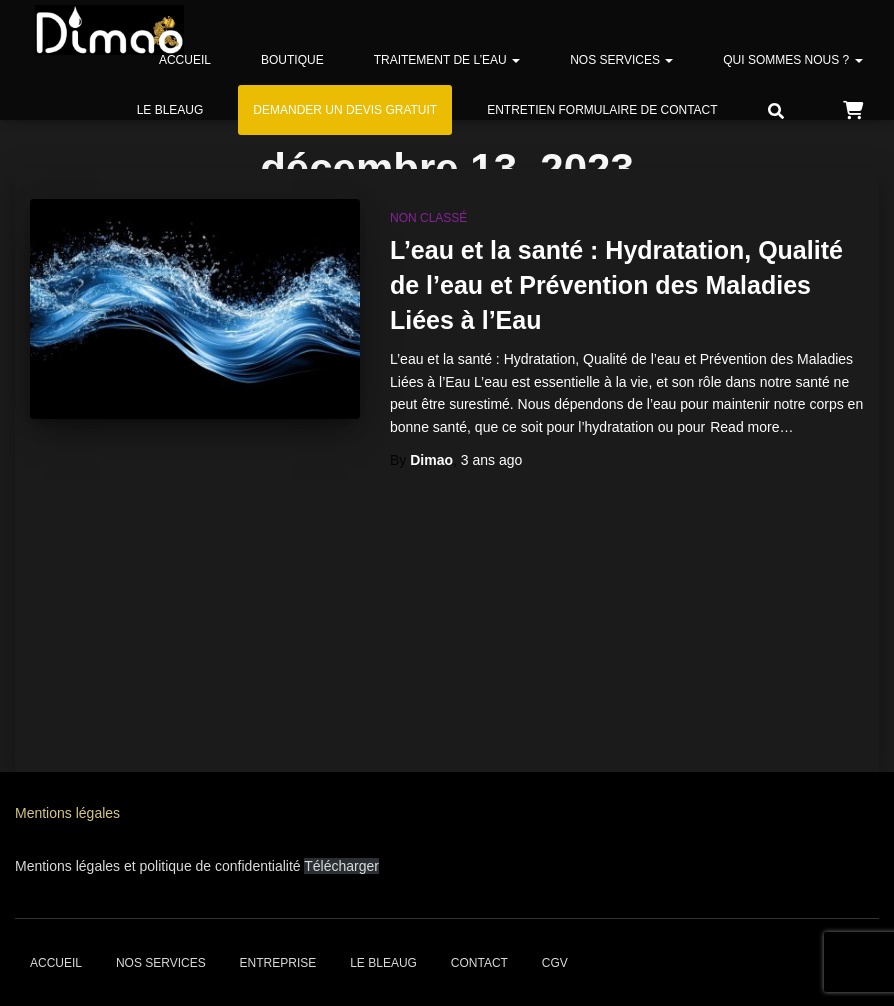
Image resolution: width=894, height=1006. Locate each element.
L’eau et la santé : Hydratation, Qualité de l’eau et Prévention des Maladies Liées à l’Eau (616, 285)
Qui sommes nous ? (792, 60)
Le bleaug (170, 110)
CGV (555, 963)
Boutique (292, 60)
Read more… (751, 427)
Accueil (185, 60)
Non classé (428, 218)
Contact (479, 963)
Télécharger (341, 866)
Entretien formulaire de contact (602, 110)
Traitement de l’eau (447, 60)
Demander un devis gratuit (345, 110)
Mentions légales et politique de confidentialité (159, 866)
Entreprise (278, 963)
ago (492, 460)
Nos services (621, 60)
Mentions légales (67, 813)
